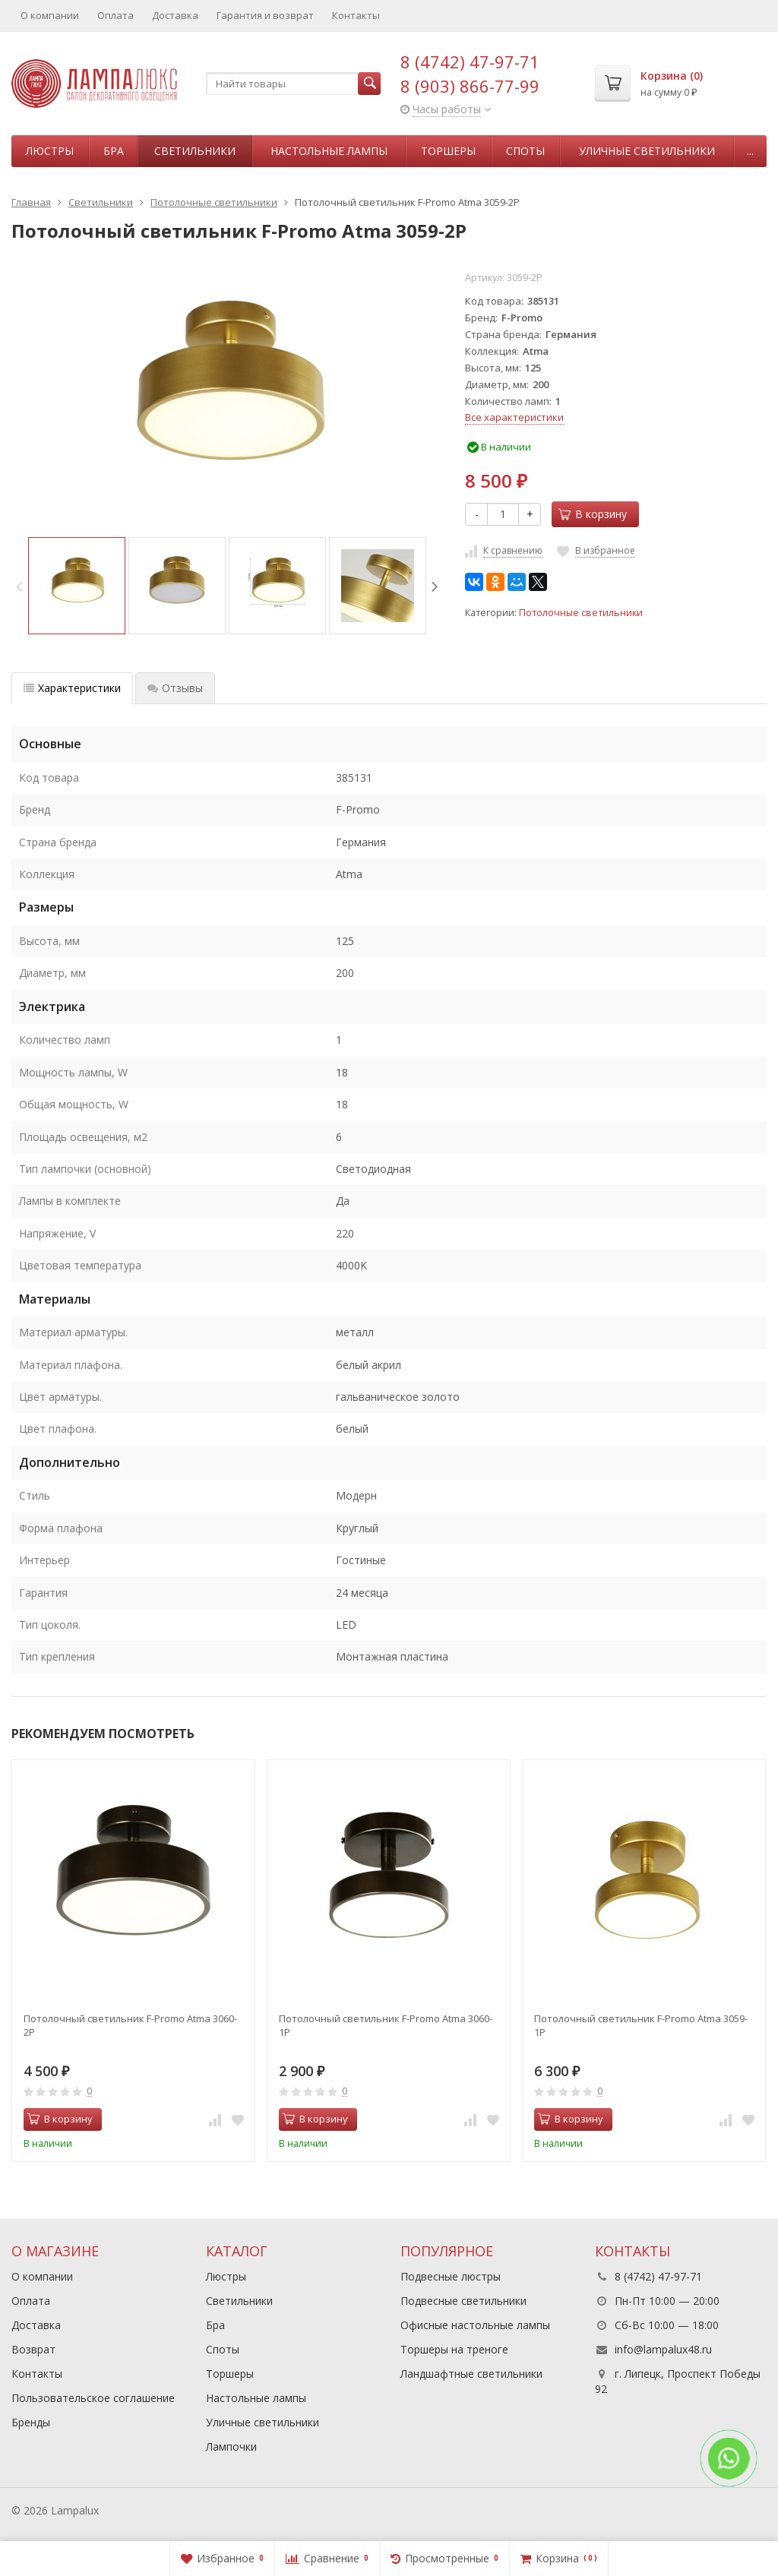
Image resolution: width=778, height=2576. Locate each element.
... (750, 151)
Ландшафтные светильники (471, 2373)
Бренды (30, 2422)
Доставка (175, 15)
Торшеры (448, 151)
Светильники (195, 151)
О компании (50, 15)
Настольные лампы (328, 151)
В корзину (592, 514)
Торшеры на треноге (454, 2349)
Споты (525, 151)
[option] (77, 585)
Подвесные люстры (450, 2276)
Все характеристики (514, 417)
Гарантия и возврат (265, 15)
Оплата (115, 15)
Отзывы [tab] (175, 688)
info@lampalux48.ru (663, 2349)
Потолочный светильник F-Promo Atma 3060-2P (130, 2025)
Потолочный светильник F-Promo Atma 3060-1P (385, 2025)
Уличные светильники (647, 151)
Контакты (356, 15)
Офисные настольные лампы (475, 2325)
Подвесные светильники (463, 2300)
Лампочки (231, 2446)
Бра (113, 151)
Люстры (50, 151)
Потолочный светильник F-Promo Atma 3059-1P (641, 2025)
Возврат (33, 2349)
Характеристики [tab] (72, 688)
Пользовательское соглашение (93, 2398)
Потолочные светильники (581, 612)
